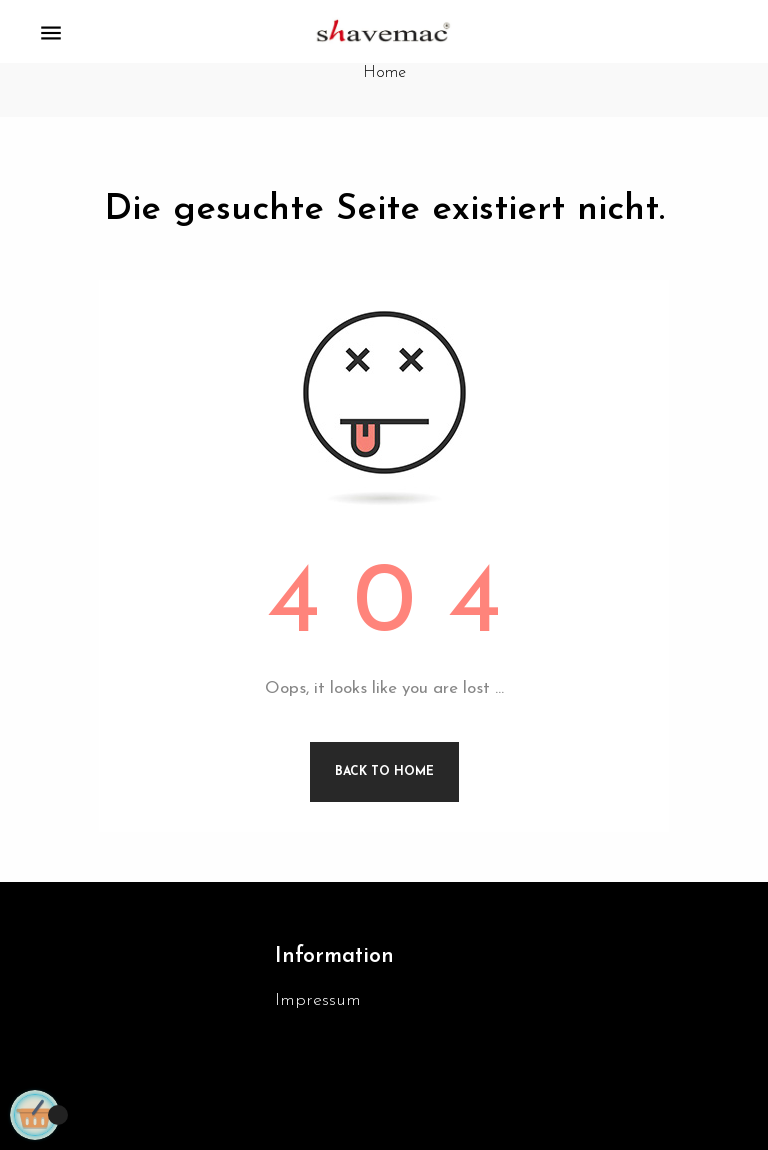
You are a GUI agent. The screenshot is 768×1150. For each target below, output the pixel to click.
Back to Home (384, 772)
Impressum (318, 1000)
